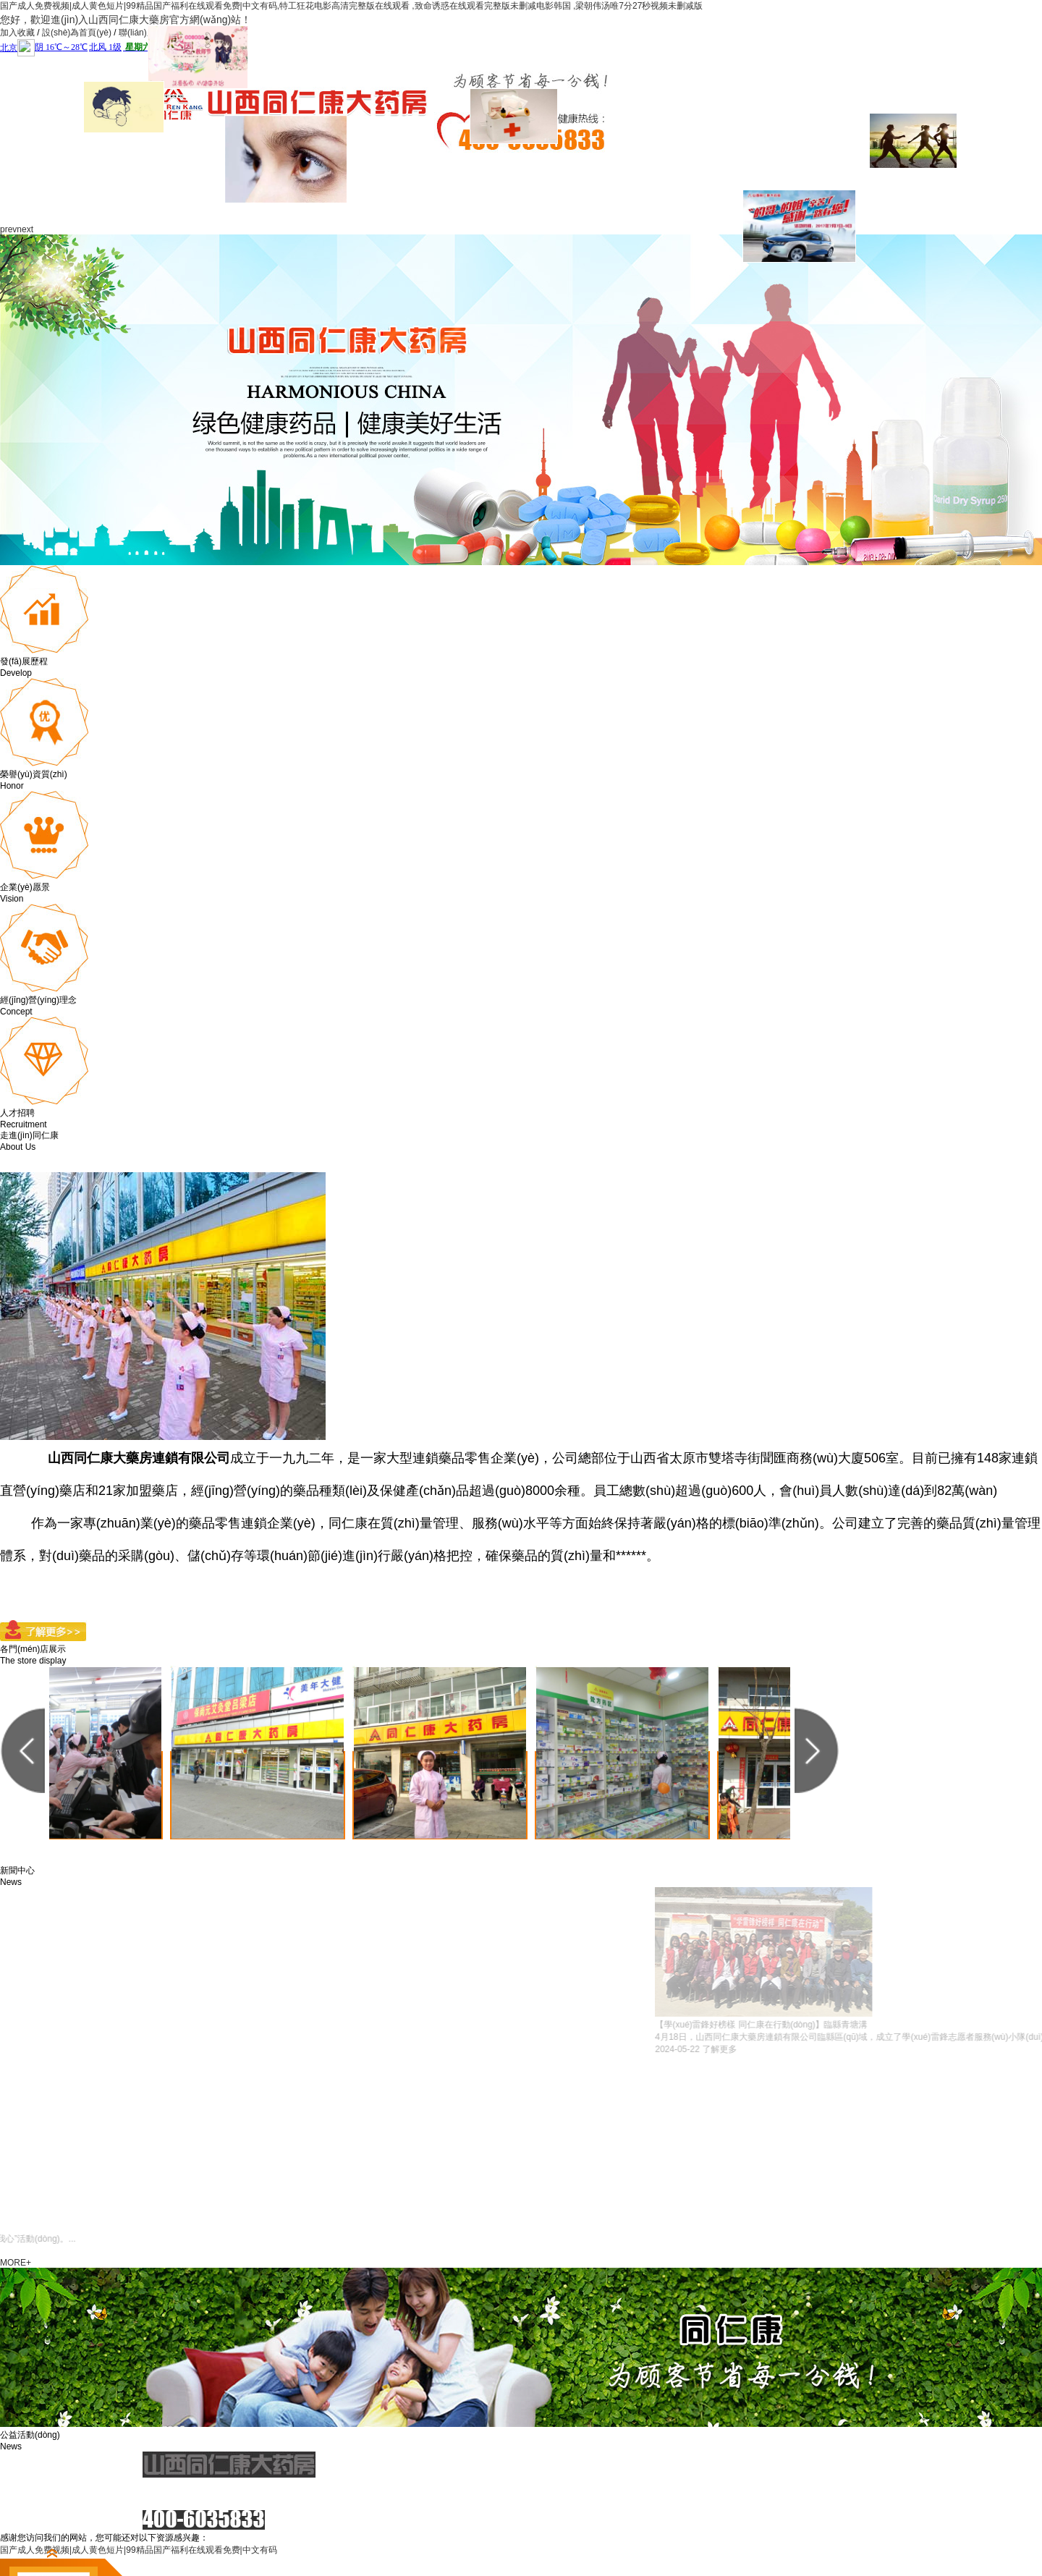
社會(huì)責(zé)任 (555, 189)
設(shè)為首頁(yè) (76, 32)
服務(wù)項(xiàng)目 (418, 189)
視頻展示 (759, 172)
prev (8, 229)
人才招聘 (827, 172)
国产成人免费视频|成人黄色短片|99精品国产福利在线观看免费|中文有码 (138, 2550)
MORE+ (15, 2263)
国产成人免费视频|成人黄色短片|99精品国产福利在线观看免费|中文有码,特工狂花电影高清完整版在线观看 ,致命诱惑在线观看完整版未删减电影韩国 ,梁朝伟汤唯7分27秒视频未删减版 (351, 6)
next (25, 229)
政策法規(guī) (623, 189)
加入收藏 (17, 32)
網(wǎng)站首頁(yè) (146, 189)
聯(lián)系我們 (146, 32)
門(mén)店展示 (691, 189)
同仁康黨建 (487, 172)
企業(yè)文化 (351, 172)
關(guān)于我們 (215, 189)
